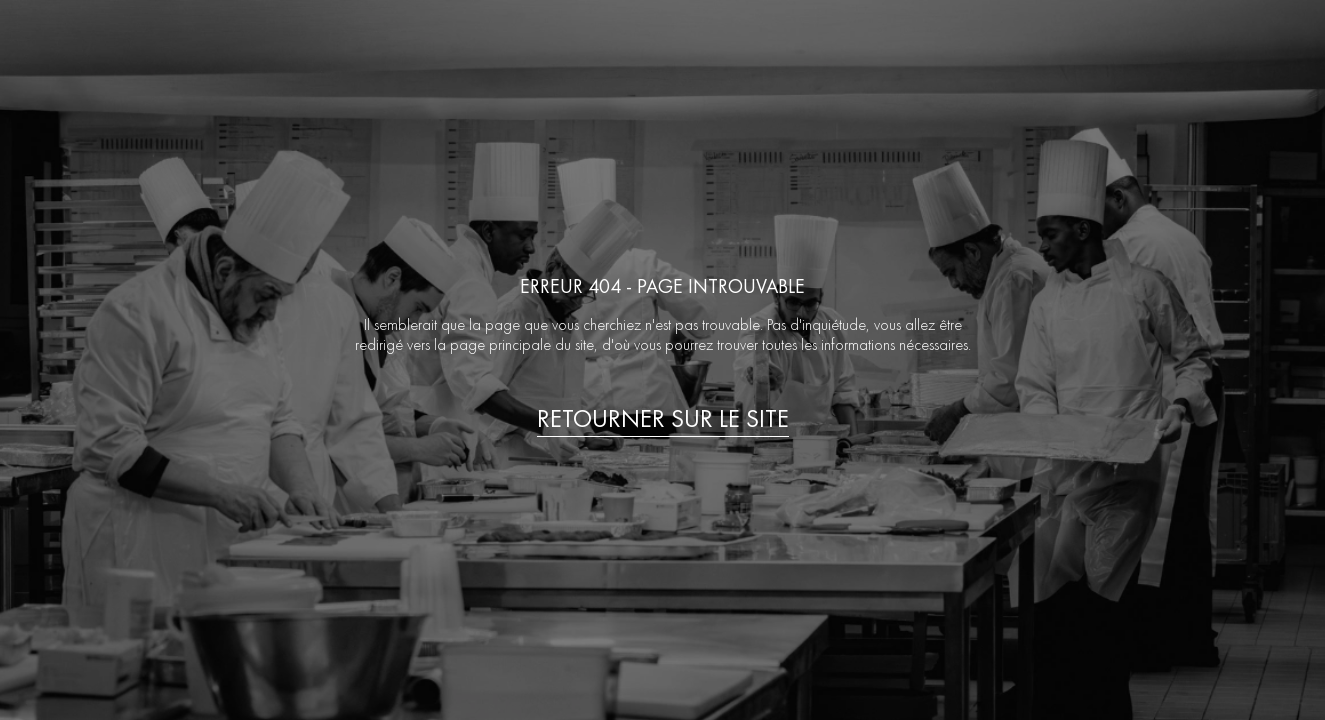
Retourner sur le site (663, 419)
